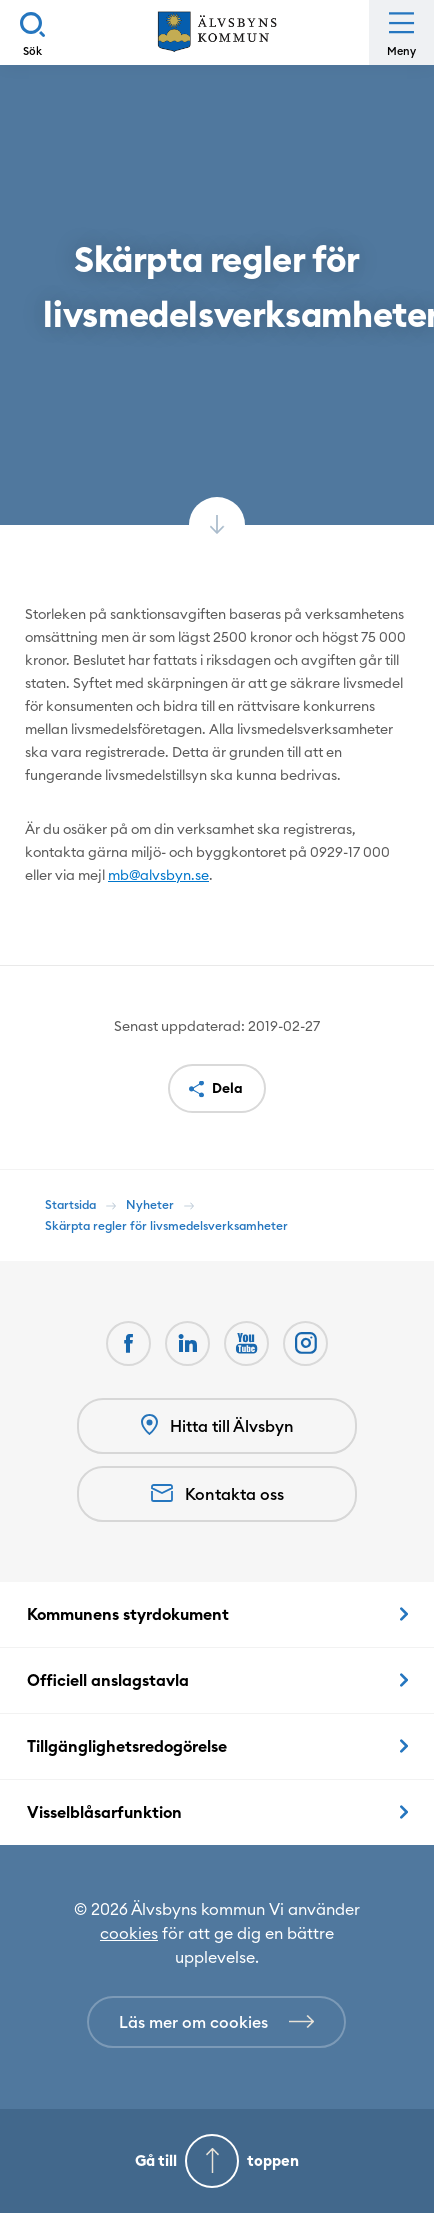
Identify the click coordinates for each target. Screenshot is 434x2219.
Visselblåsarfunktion (104, 1812)
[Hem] (217, 32)
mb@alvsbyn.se (158, 875)
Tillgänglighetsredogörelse (127, 1746)
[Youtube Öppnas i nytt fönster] (246, 1343)
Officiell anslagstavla (108, 1680)
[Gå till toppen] (217, 2161)
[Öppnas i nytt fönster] (305, 1343)
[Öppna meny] (401, 32)
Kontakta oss (217, 1494)
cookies (129, 1933)
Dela (227, 1088)
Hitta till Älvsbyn (217, 1425)
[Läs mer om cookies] (216, 2022)
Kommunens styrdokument (128, 1614)
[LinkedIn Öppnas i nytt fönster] (187, 1343)
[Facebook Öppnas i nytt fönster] (128, 1343)
